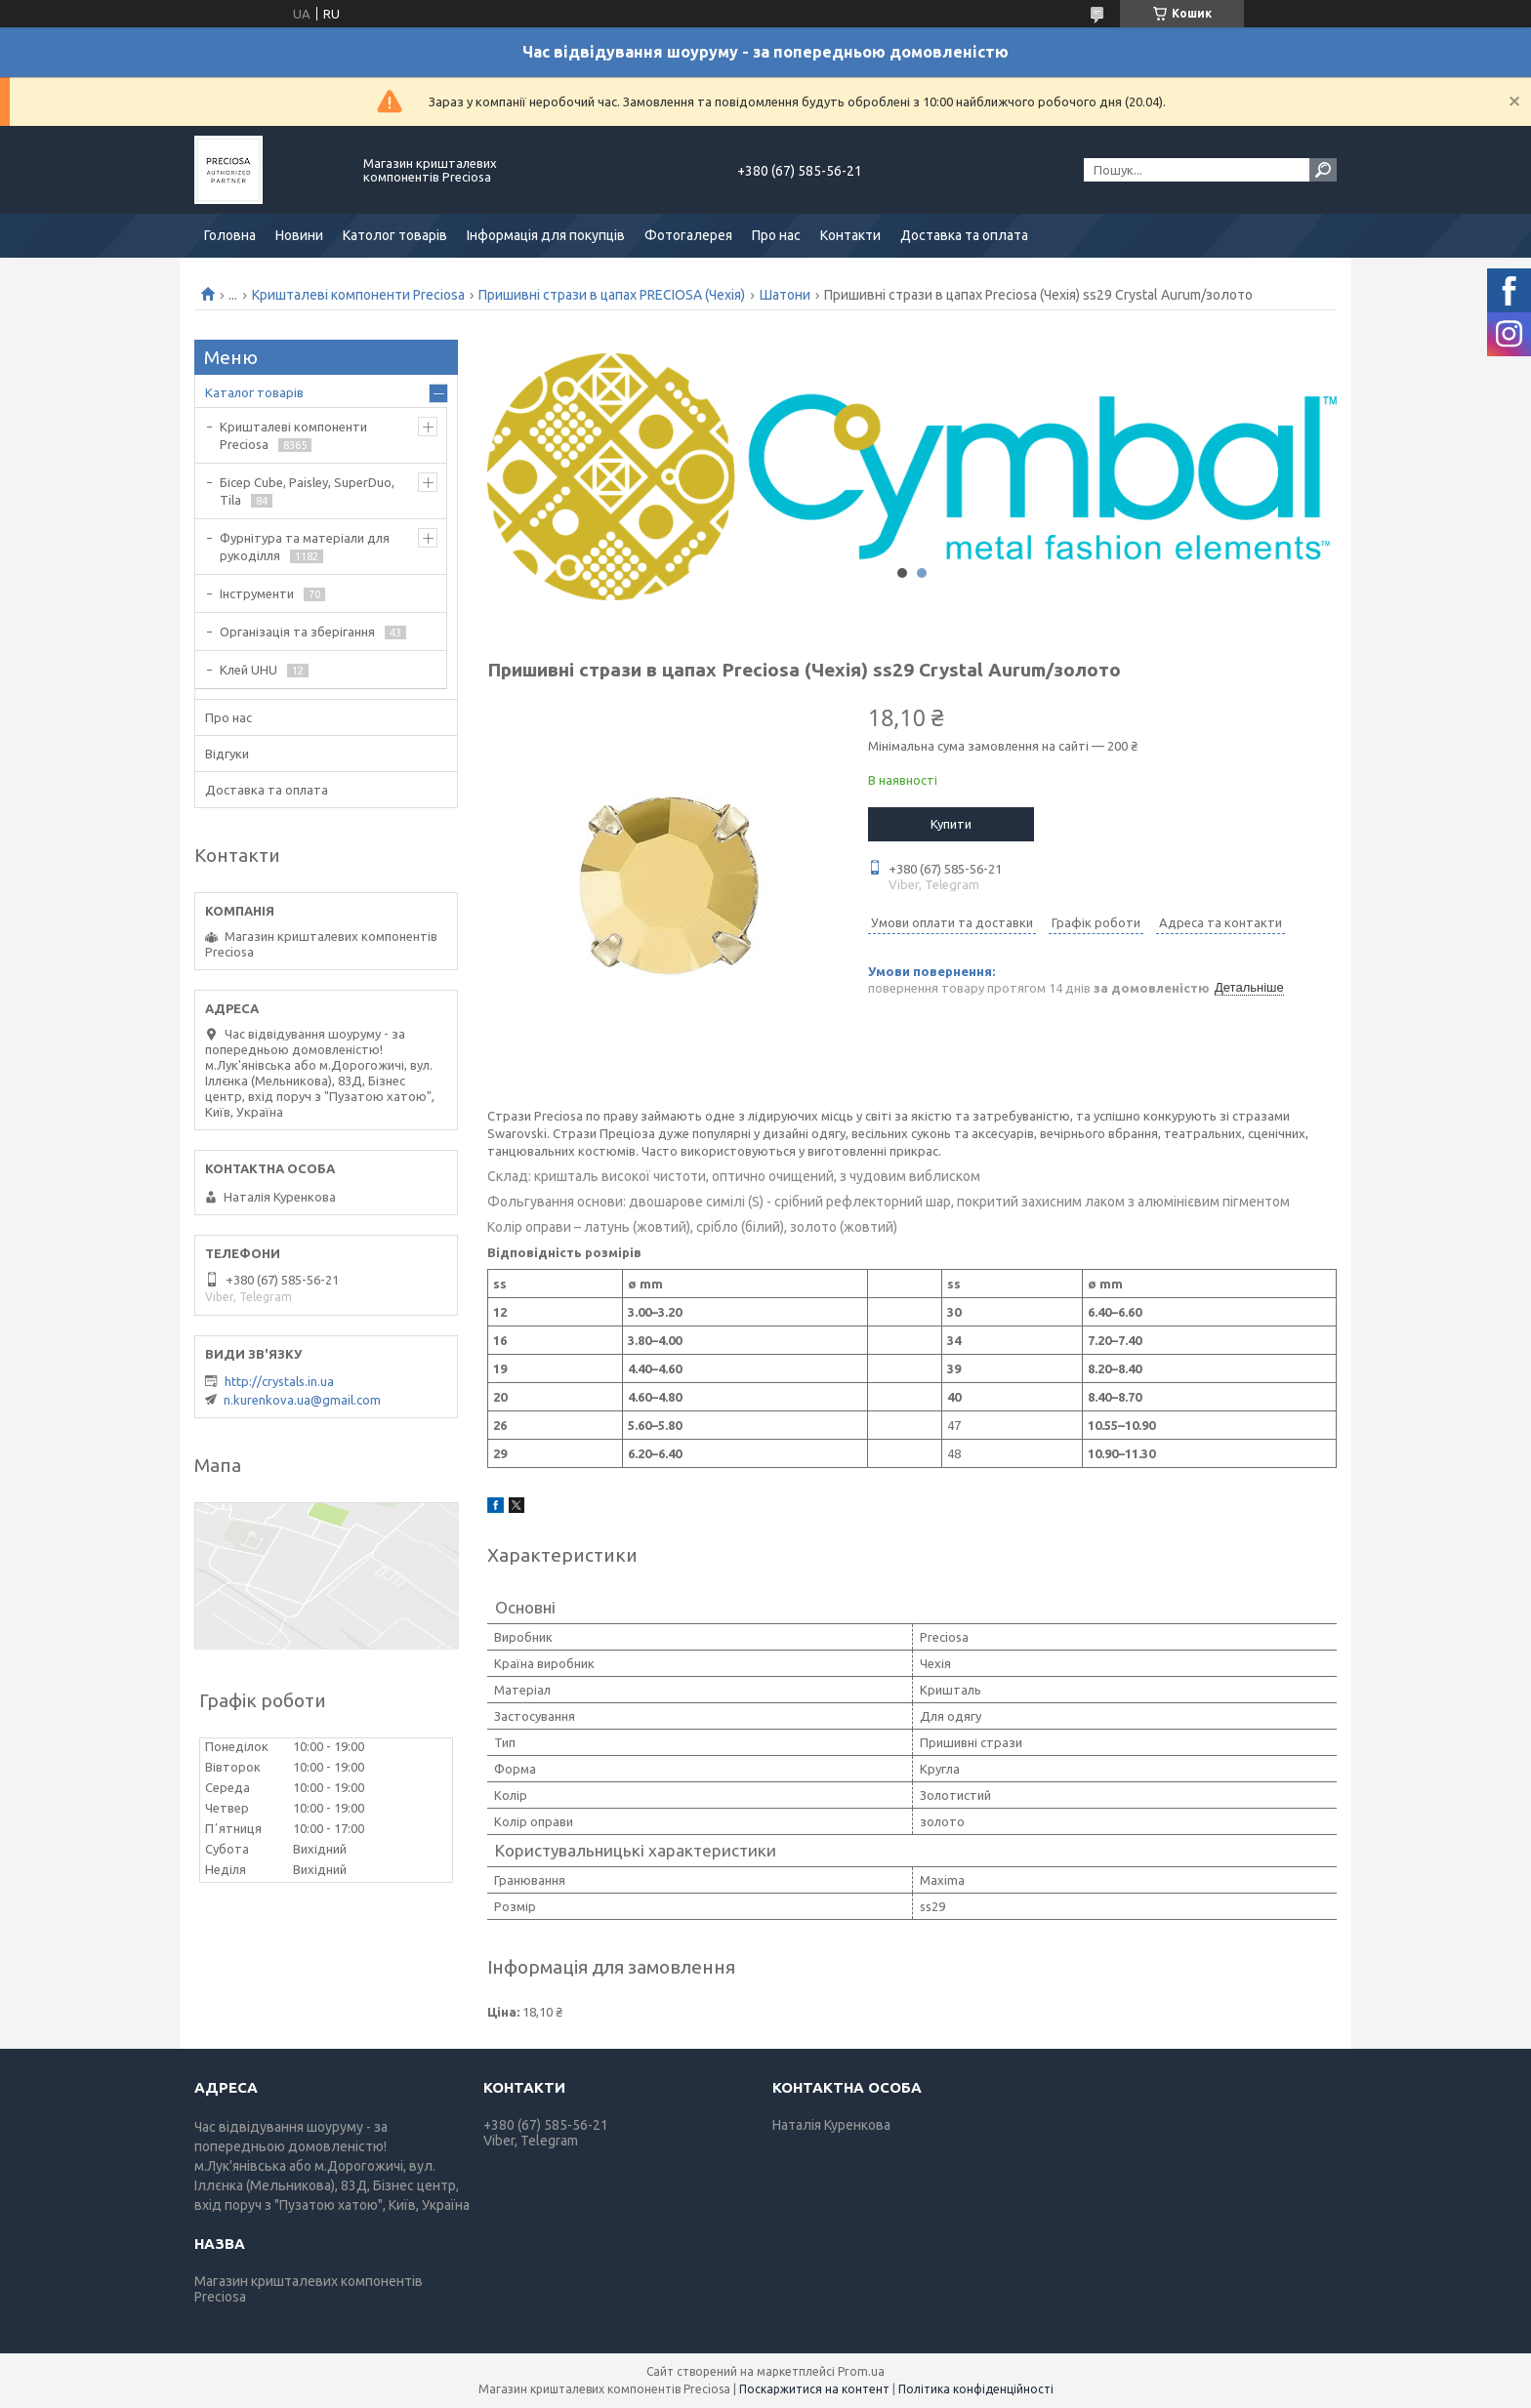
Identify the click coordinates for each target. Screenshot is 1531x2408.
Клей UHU (248, 669)
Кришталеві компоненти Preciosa (358, 295)
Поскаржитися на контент (814, 2389)
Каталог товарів (254, 392)
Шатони (785, 295)
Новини (299, 235)
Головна (230, 235)
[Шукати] (1323, 170)
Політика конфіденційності (976, 2389)
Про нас (776, 235)
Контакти (850, 235)
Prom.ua (861, 2371)
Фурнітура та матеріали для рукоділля (305, 546)
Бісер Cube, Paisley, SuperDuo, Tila (307, 491)
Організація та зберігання (297, 631)
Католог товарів (395, 235)
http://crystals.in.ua (279, 1381)
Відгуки (227, 753)
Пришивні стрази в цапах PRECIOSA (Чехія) (611, 295)
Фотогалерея (688, 235)
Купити (951, 824)
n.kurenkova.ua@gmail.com (302, 1400)
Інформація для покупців (546, 235)
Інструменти (257, 593)
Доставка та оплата (964, 235)
